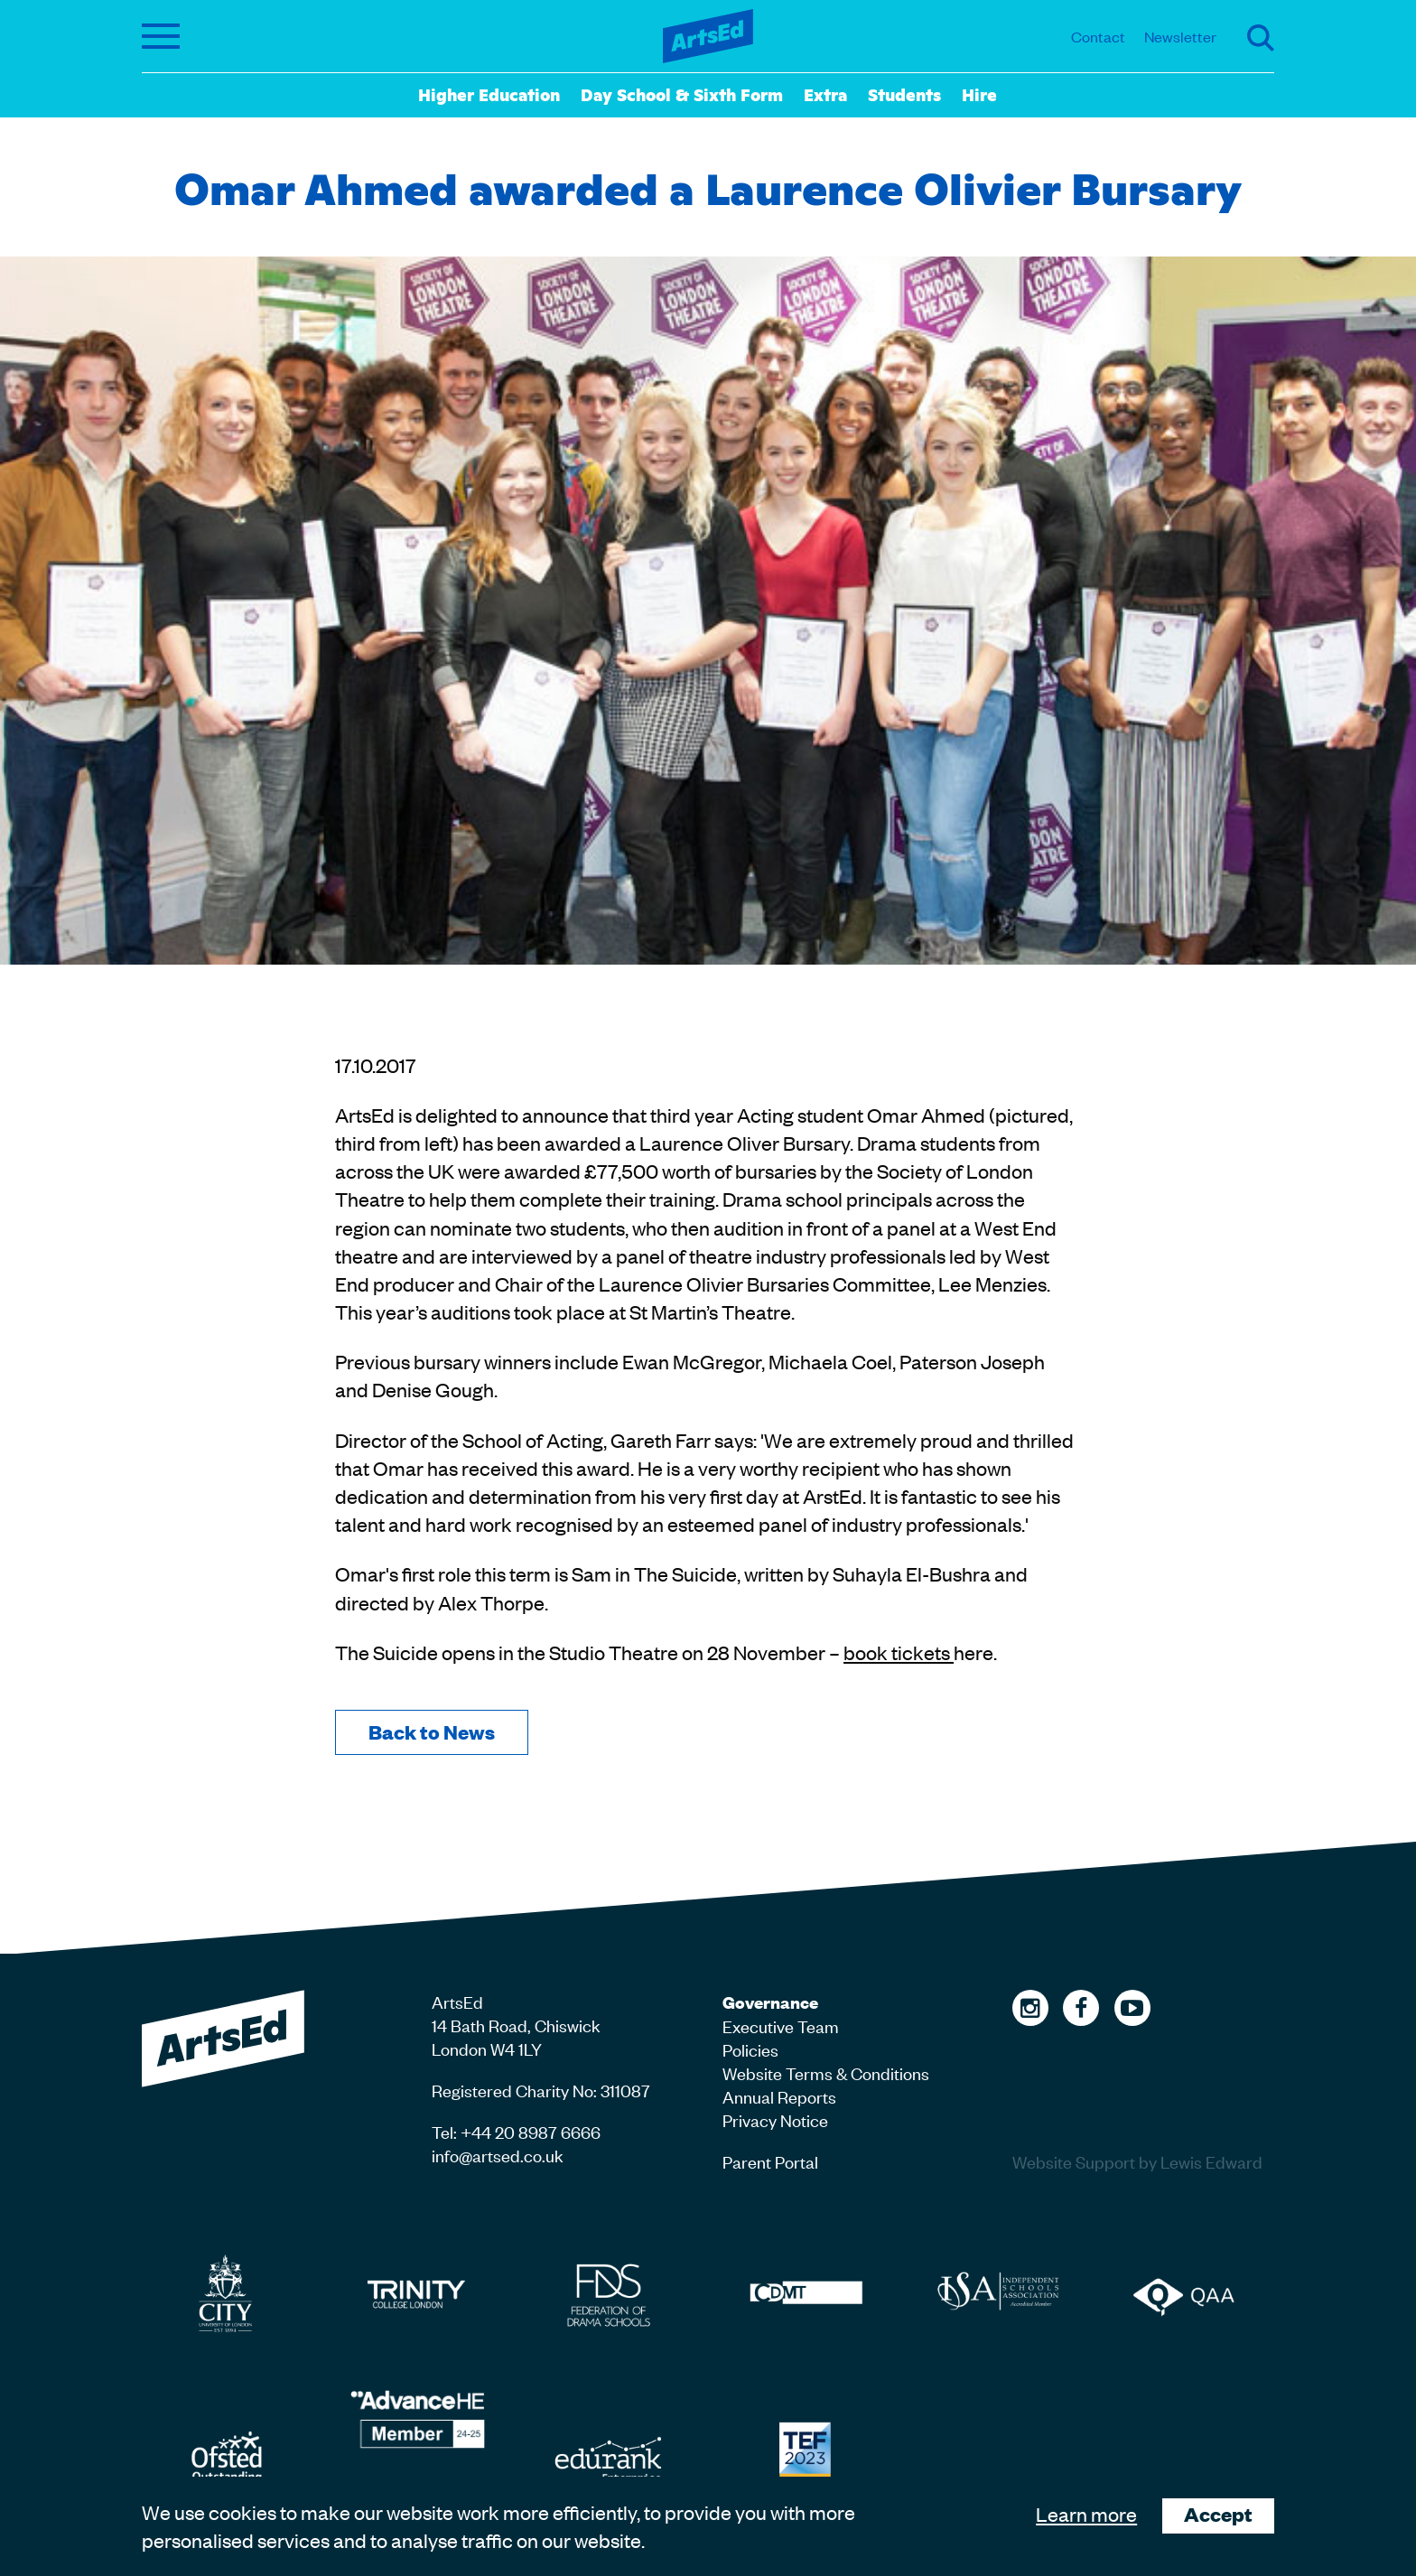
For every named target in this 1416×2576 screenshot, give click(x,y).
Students (904, 94)
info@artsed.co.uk (498, 2154)
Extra (825, 94)
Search (1260, 37)
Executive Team (780, 2025)
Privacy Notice (775, 2119)
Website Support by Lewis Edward (1137, 2161)
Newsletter (1180, 36)
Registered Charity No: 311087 (541, 2089)
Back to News (431, 1732)
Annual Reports (779, 2096)
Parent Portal (770, 2161)
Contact (1098, 36)
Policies (750, 2049)
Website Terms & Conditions (825, 2072)
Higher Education (489, 94)
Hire (979, 94)
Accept (1218, 2514)
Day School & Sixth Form (682, 94)
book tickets (898, 1652)
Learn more (1086, 2513)
